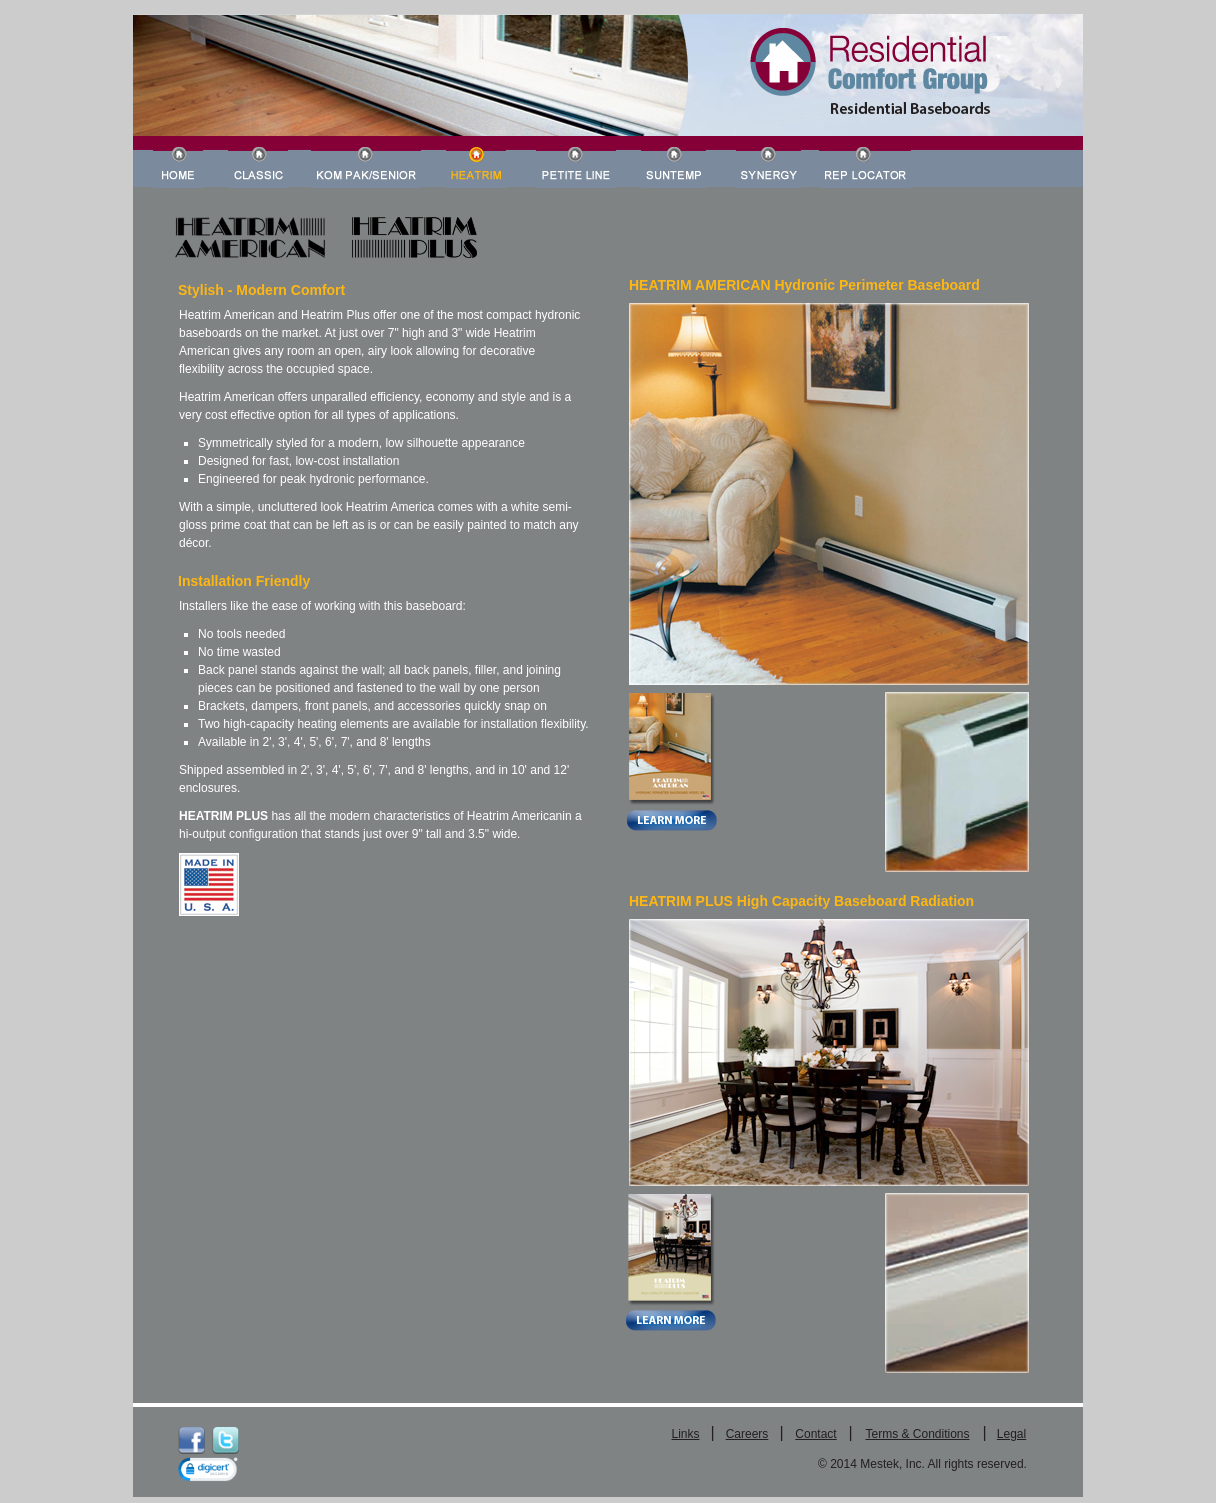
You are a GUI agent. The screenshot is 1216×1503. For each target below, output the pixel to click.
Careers (747, 1434)
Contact (815, 1434)
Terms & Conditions (917, 1434)
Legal (1011, 1434)
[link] (208, 1471)
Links (685, 1434)
